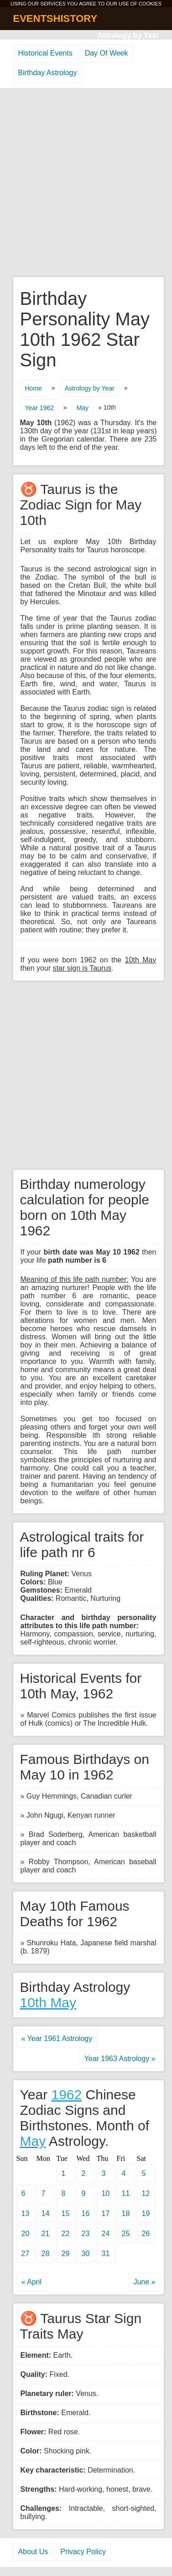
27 (25, 2253)
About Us (33, 2551)
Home (33, 388)
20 (25, 2233)
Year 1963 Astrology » (120, 2058)
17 (106, 2213)
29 (66, 2253)
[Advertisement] (86, 183)
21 (46, 2233)
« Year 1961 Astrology (57, 2038)
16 (86, 2213)
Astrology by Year (128, 35)
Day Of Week (106, 53)
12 (146, 2193)
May (83, 407)
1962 (66, 2094)
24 (106, 2233)
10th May (48, 2002)
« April (31, 2282)
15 (66, 2213)
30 (86, 2253)
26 (146, 2233)
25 (126, 2233)
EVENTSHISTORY (55, 18)
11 (126, 2193)
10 (106, 2193)
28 (46, 2253)
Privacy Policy (83, 2551)
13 (25, 2213)
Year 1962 (39, 407)
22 (66, 2233)
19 (146, 2213)
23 (86, 2233)
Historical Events (45, 53)
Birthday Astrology (47, 73)
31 (106, 2253)
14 (46, 2213)
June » (144, 2282)
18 (126, 2213)
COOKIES (150, 3)
